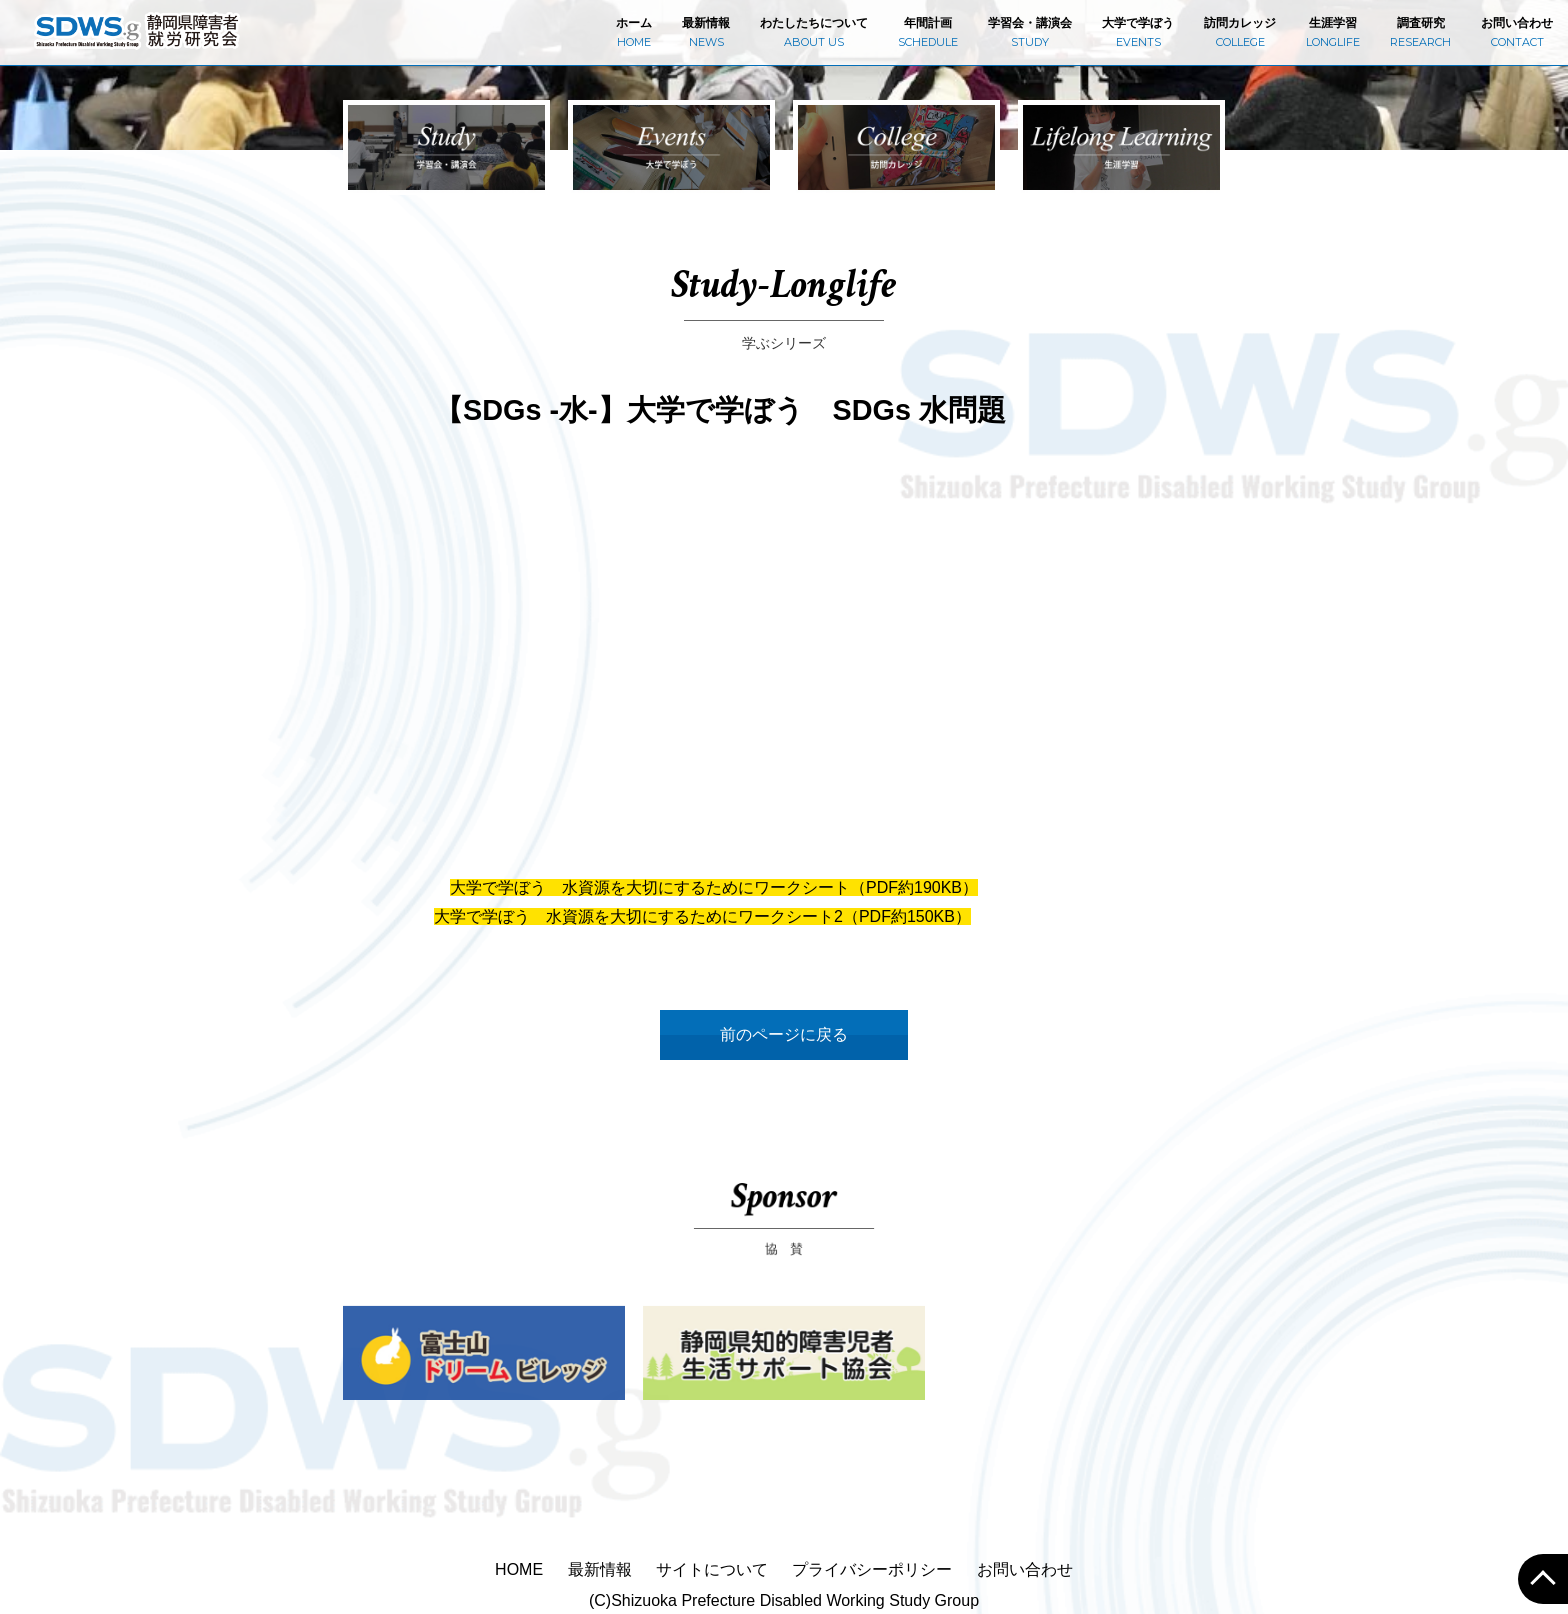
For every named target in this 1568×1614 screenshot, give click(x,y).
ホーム (634, 32)
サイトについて (712, 1569)
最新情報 (706, 32)
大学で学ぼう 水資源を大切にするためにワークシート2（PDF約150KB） (702, 916)
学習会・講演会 (1030, 32)
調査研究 (1420, 32)
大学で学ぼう (1138, 32)
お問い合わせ (1517, 32)
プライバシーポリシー (872, 1569)
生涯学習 (1333, 32)
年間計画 (928, 32)
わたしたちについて (814, 32)
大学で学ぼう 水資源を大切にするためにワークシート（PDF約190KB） (714, 887)
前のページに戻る (784, 1034)
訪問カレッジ (1240, 32)
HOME (519, 1569)
